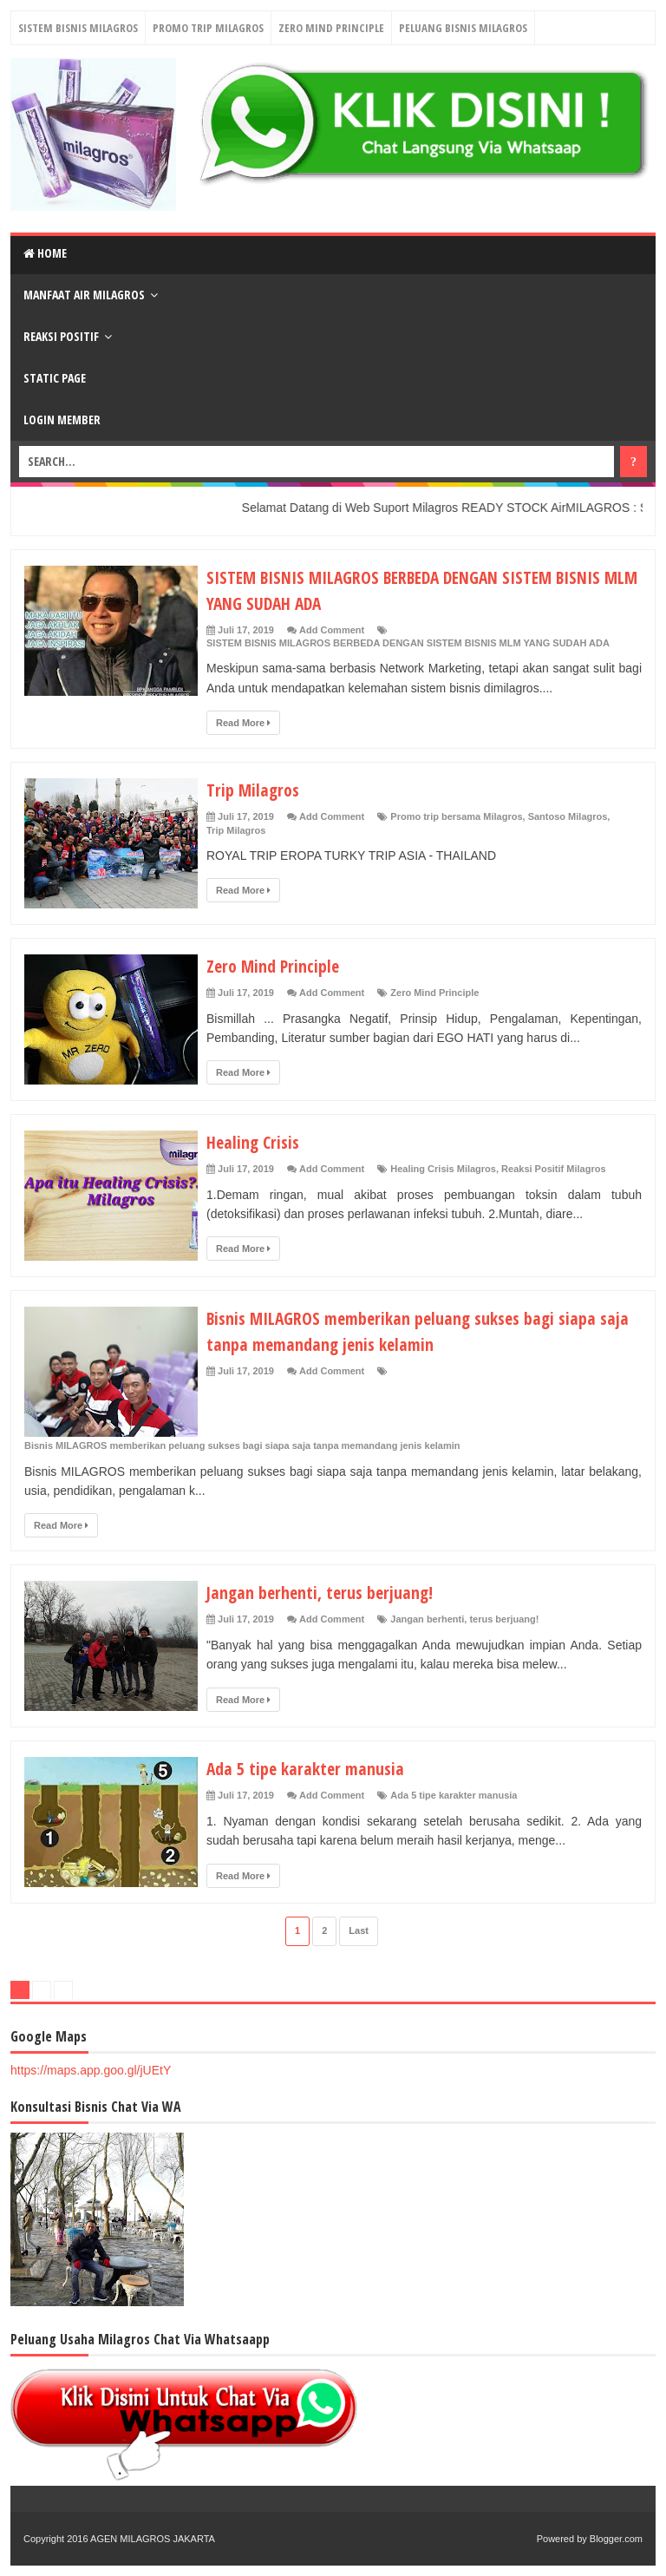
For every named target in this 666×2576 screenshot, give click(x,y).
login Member (62, 419)
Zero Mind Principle (331, 28)
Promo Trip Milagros (208, 28)
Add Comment (331, 630)
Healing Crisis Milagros (443, 1168)
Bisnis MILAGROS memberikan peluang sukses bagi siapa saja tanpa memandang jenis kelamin (421, 1330)
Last (359, 1930)
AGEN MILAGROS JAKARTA (152, 2538)
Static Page (54, 378)
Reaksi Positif (61, 336)
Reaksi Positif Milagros (553, 1168)
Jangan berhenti (427, 1619)
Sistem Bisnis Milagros (78, 28)
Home (45, 253)
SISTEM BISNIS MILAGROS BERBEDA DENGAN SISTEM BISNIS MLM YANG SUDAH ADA (408, 643)
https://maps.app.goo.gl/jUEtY (90, 2070)
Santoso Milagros (568, 816)
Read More (243, 723)
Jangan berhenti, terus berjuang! (330, 1591)
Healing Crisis (256, 1141)
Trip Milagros (256, 789)
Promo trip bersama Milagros (456, 816)
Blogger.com (616, 2538)
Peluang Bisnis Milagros (463, 28)
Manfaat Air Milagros (84, 294)
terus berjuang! (504, 1619)
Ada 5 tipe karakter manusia (314, 1767)
